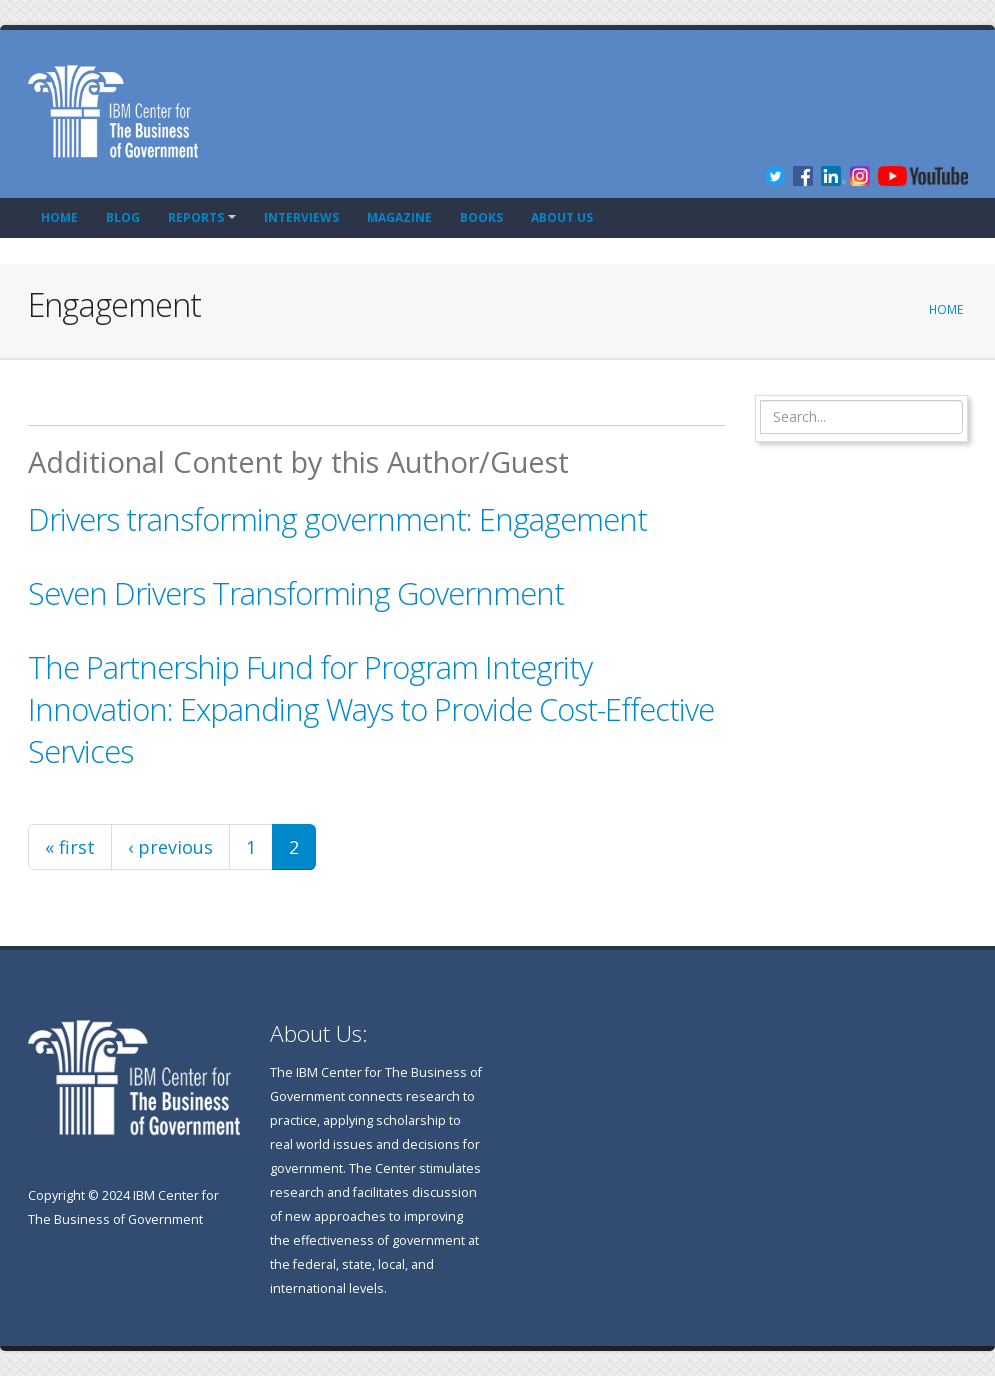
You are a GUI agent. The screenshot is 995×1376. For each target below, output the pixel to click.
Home (59, 217)
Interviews (301, 217)
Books (481, 217)
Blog (123, 217)
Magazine (399, 217)
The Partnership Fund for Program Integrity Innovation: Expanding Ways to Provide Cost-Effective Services (371, 709)
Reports (196, 217)
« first (70, 847)
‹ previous (170, 847)
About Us (562, 217)
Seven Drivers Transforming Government (296, 593)
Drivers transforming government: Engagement (337, 519)
